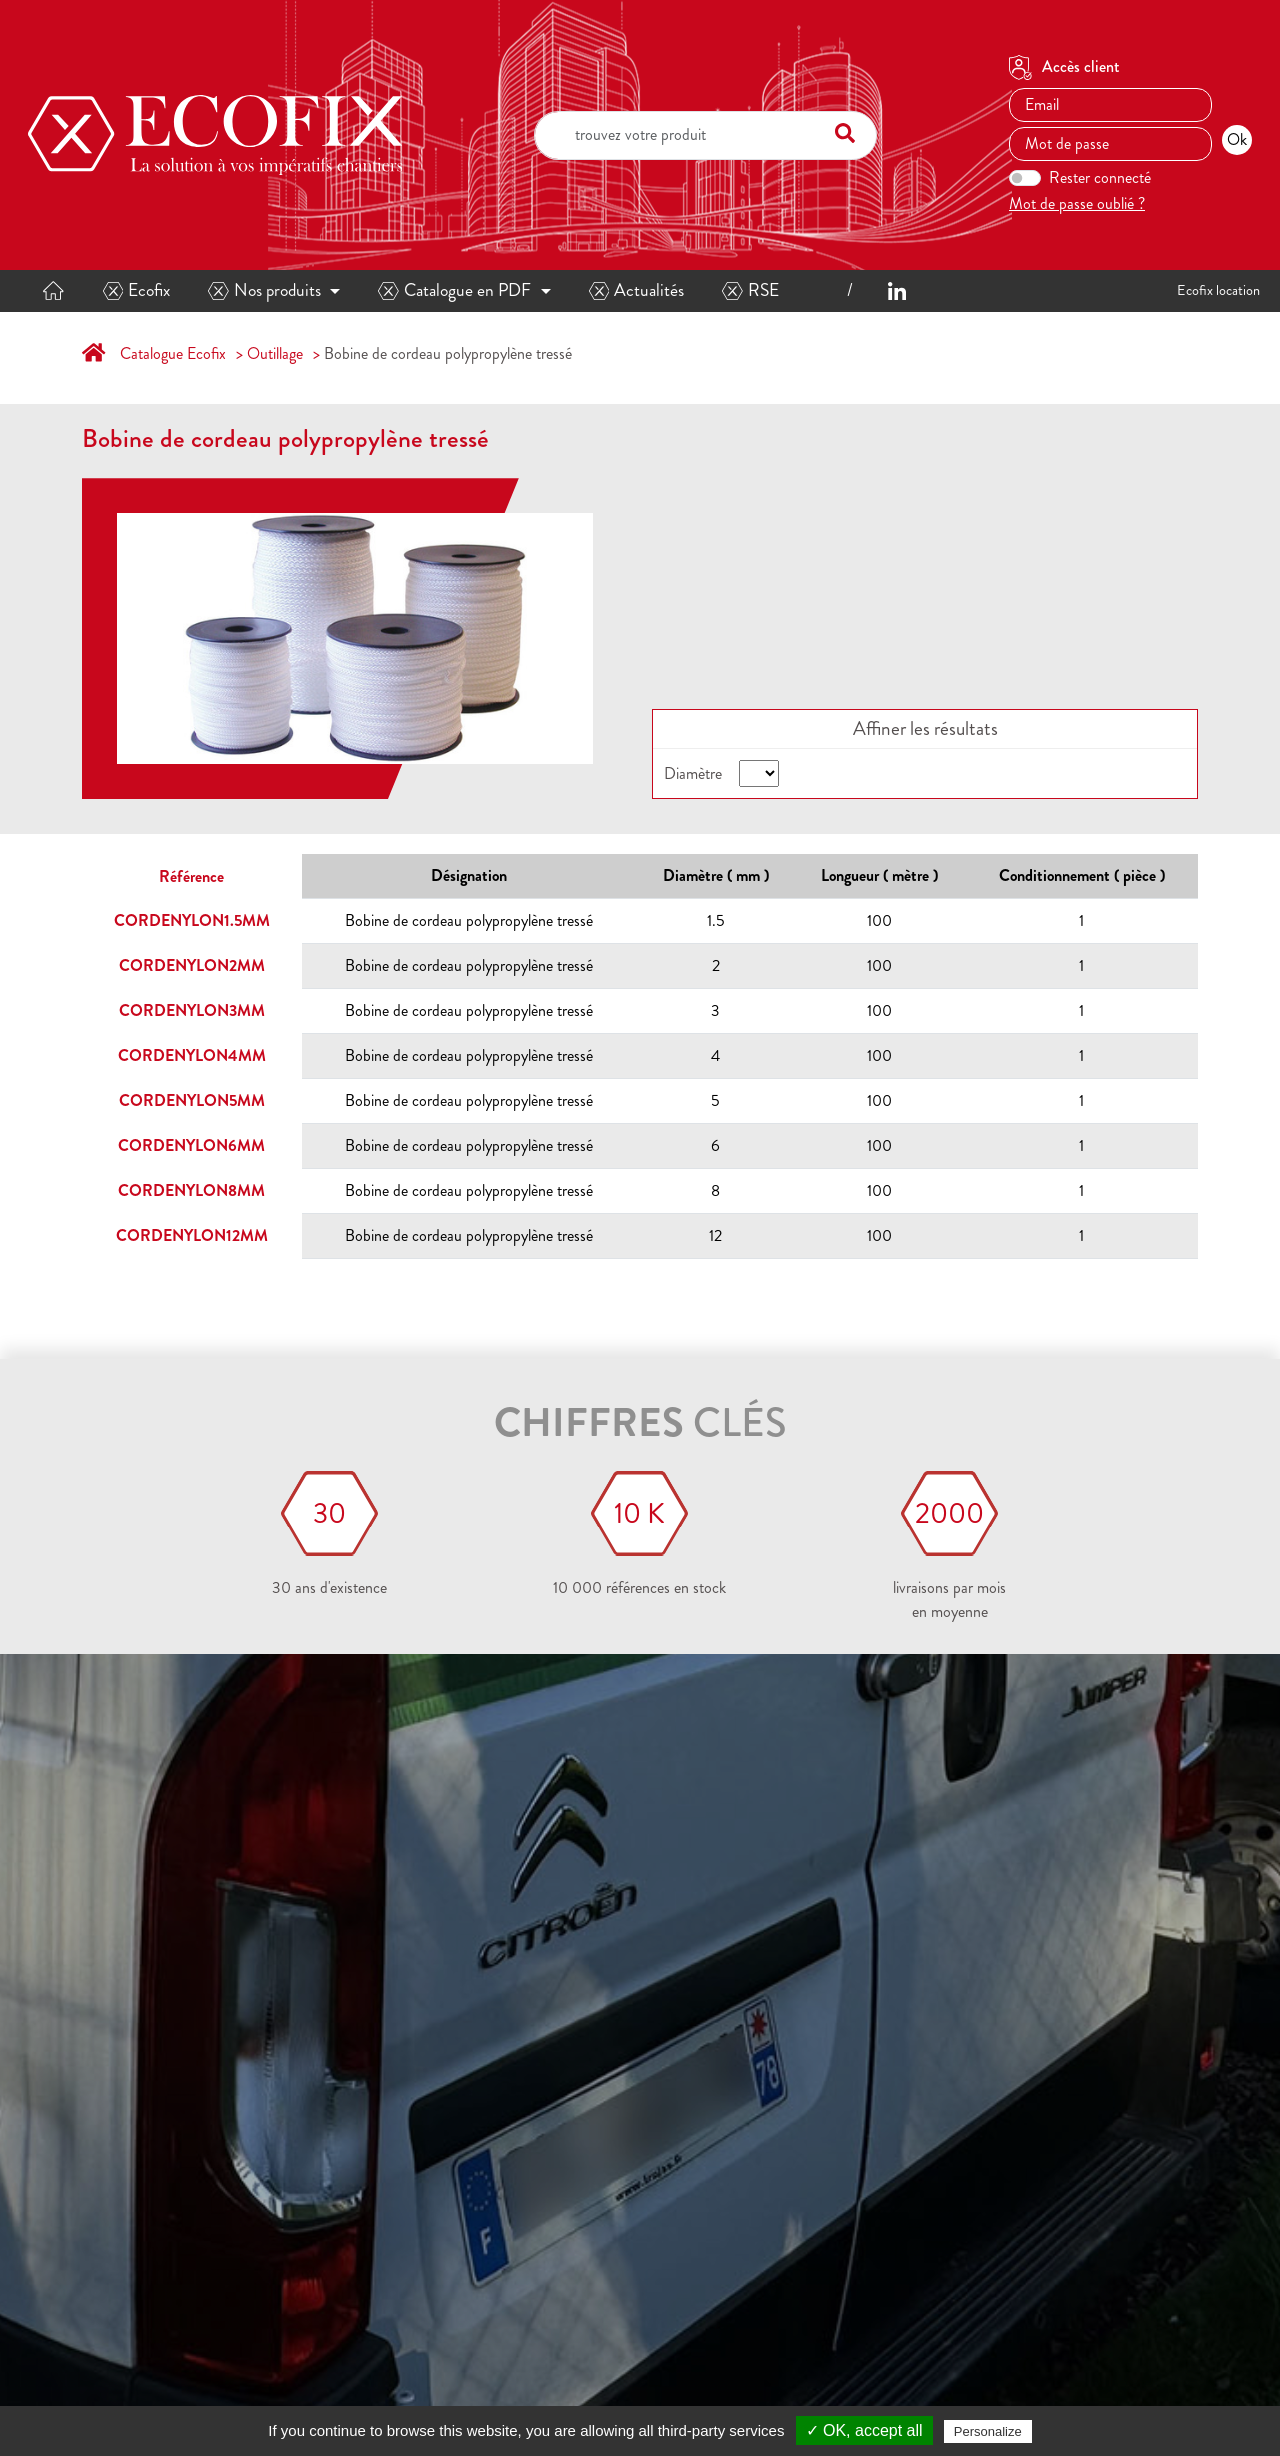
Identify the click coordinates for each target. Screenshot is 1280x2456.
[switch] (1025, 178)
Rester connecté (1100, 177)
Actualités (637, 290)
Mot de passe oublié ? (1077, 203)
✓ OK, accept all (864, 2430)
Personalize (988, 2431)
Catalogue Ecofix (173, 353)
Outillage (275, 353)
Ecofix (137, 290)
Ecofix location (1218, 290)
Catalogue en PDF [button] (454, 290)
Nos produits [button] (264, 290)
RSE (750, 290)
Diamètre (693, 773)
